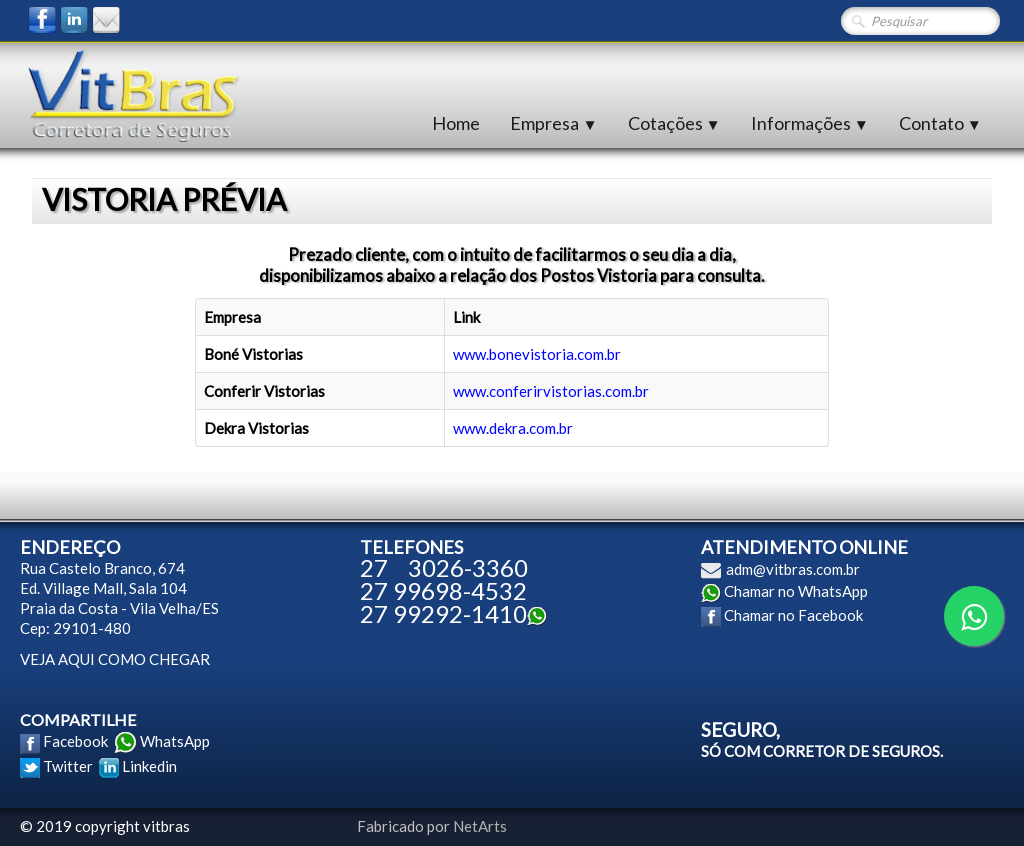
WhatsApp (175, 741)
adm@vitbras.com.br (793, 569)
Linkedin (149, 766)
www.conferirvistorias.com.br (551, 391)
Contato (940, 123)
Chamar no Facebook (793, 615)
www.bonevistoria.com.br (537, 354)
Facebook (75, 741)
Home (456, 123)
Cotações (674, 123)
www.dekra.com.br (513, 428)
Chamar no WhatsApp (796, 591)
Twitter (68, 766)
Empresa (553, 123)
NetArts (480, 826)
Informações (810, 123)
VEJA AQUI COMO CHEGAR (115, 659)
